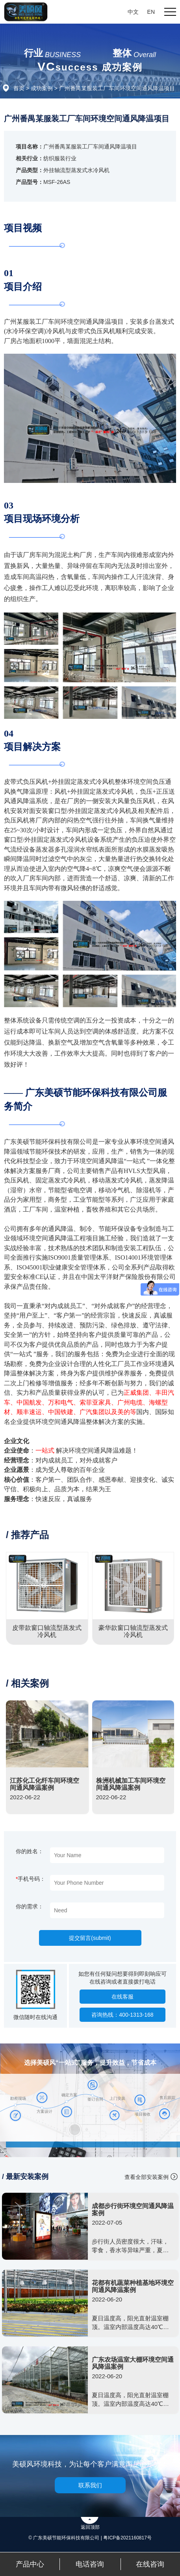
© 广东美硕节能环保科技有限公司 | (65, 2538)
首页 (18, 88)
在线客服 (122, 1996)
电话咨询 (90, 2564)
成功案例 (42, 88)
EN (151, 12)
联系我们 (90, 2485)
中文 (133, 12)
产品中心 (30, 2564)
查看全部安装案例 (146, 2177)
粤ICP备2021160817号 (127, 2538)
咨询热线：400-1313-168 (122, 2015)
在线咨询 (150, 2564)
